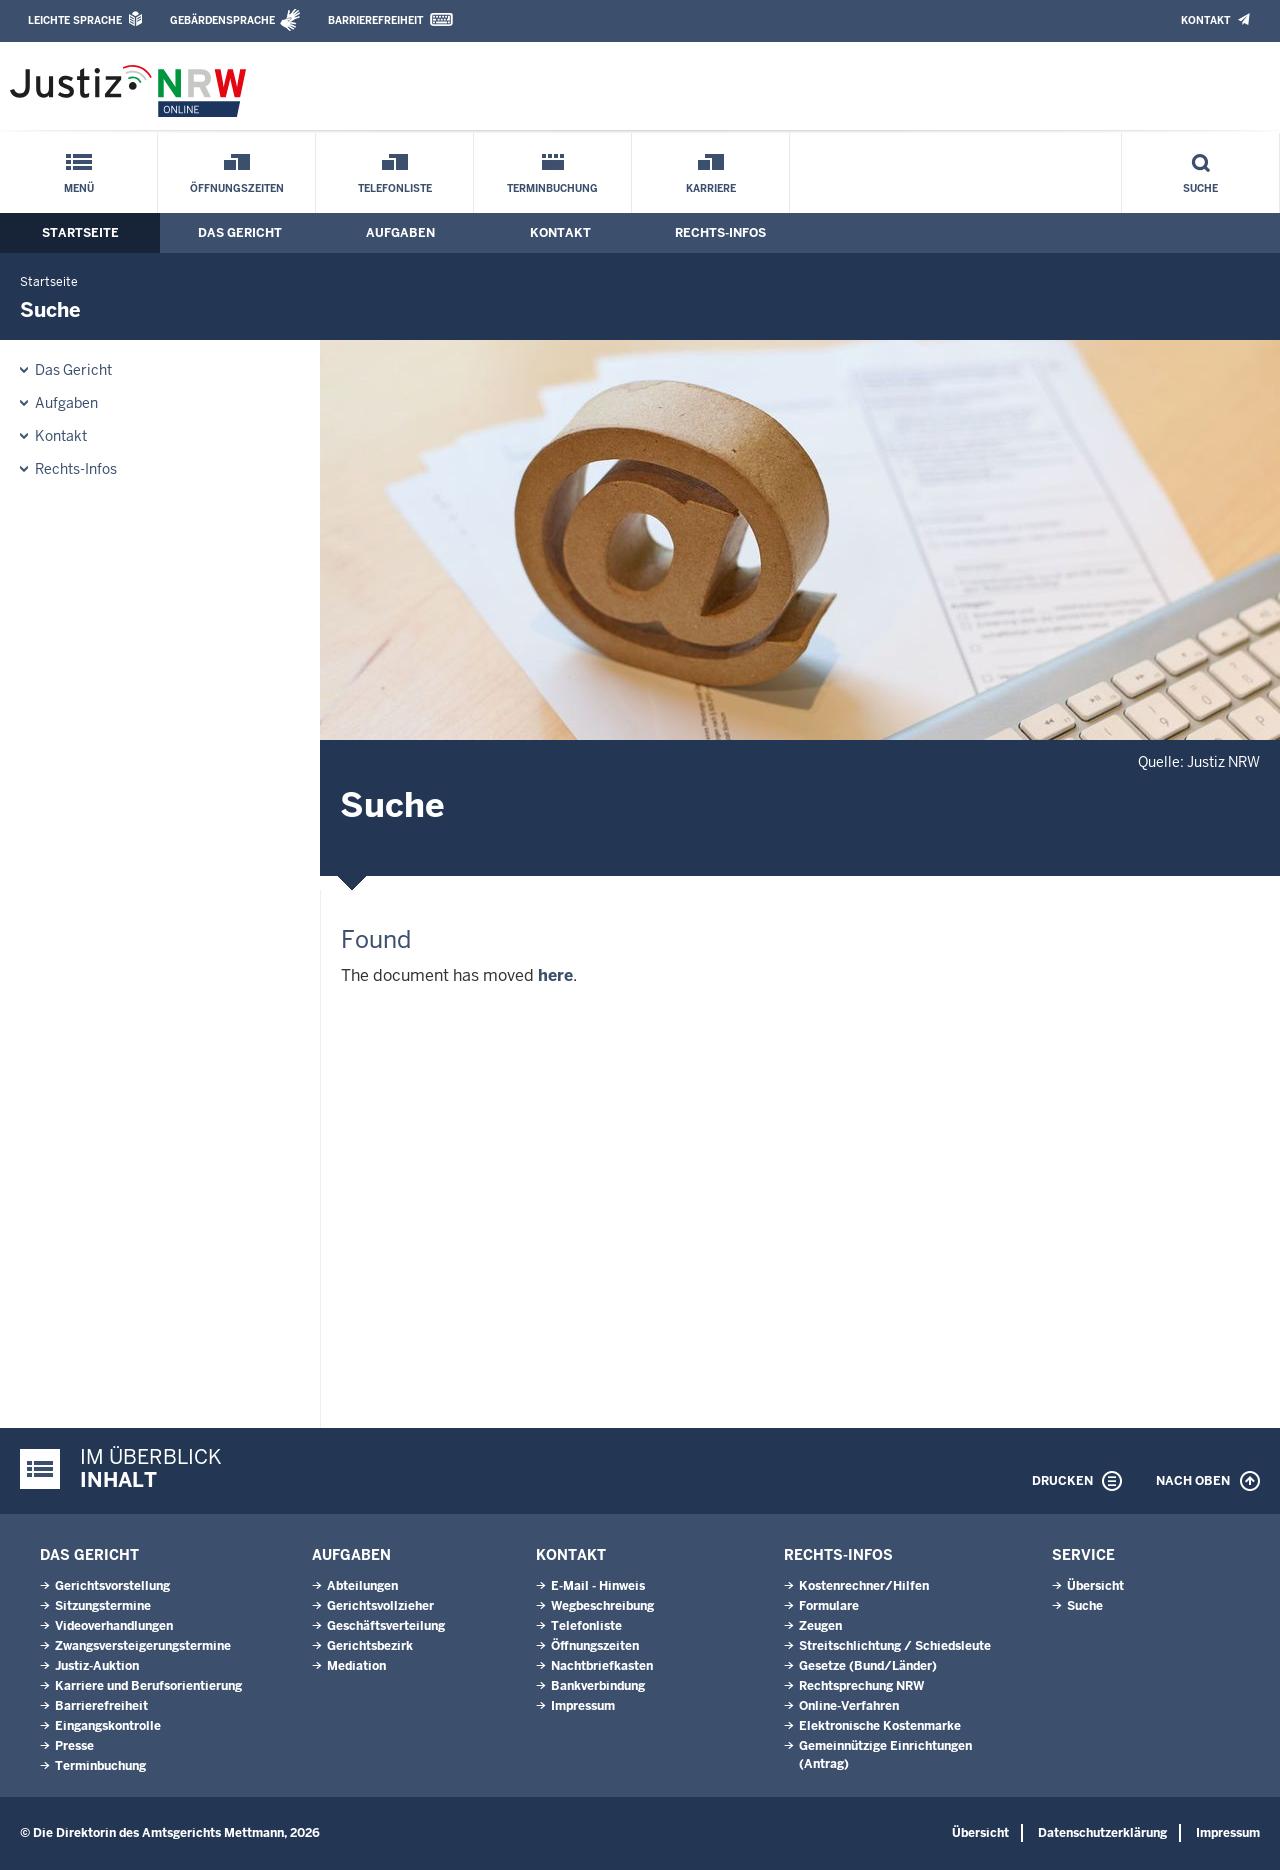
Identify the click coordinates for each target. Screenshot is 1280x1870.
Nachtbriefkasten (602, 1666)
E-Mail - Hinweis (598, 1586)
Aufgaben (400, 233)
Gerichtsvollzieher (380, 1606)
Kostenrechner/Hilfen (864, 1586)
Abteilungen (362, 1586)
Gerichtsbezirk (370, 1646)
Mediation (356, 1666)
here (555, 975)
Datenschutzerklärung (1102, 1833)
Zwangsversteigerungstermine (143, 1646)
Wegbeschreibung (602, 1606)
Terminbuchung (552, 188)
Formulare (829, 1606)
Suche (1200, 188)
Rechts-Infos (720, 233)
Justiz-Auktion (97, 1666)
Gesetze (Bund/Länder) (868, 1666)
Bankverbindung (598, 1686)
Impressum (583, 1706)
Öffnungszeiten (237, 188)
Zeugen (820, 1626)
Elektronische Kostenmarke (880, 1726)
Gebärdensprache (222, 20)
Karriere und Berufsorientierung (148, 1686)
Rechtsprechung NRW (861, 1686)
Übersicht (1095, 1586)
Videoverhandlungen (114, 1626)
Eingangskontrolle (108, 1726)
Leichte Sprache (75, 20)
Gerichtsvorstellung (112, 1586)
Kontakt (1205, 20)
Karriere (711, 188)
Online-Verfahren (849, 1706)
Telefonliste (395, 188)
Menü (79, 188)
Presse (74, 1746)
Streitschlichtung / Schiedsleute (895, 1646)
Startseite (80, 233)
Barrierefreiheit (375, 20)
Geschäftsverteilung (386, 1626)
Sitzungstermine (103, 1606)
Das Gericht (240, 233)
